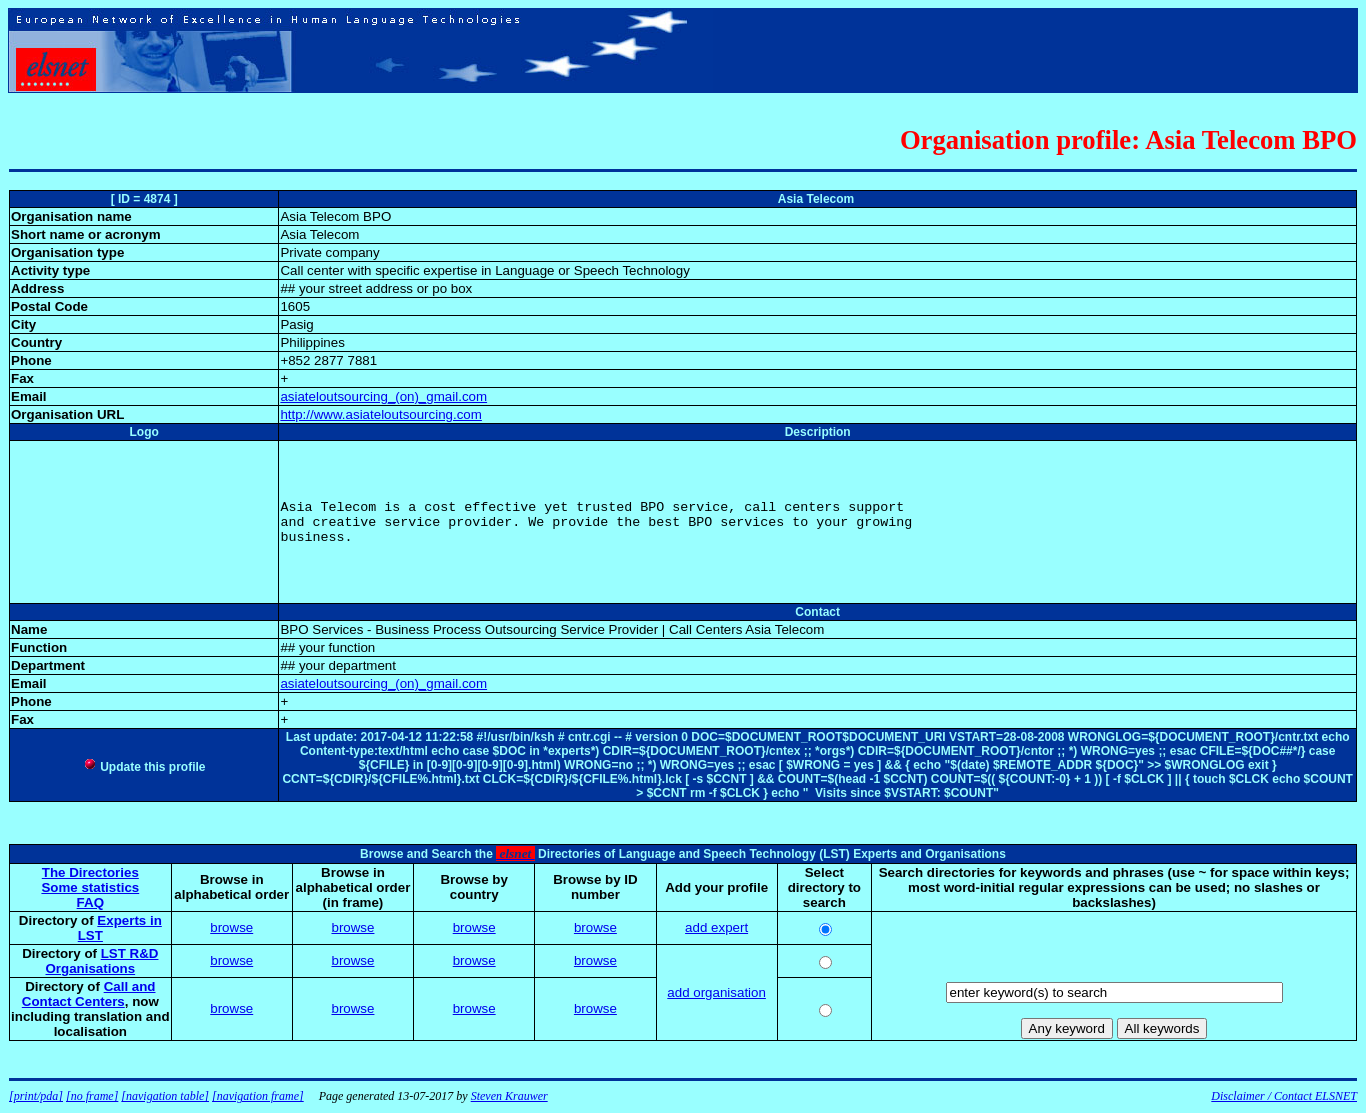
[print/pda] (36, 1096)
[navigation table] (165, 1096)
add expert (716, 927)
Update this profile (144, 767)
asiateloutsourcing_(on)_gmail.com (383, 396)
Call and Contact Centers (89, 994)
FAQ (90, 902)
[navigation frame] (258, 1096)
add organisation (716, 992)
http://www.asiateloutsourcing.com (381, 414)
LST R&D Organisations (102, 961)
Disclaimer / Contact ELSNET (1284, 1096)
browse (231, 927)
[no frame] (92, 1096)
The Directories (90, 872)
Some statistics (90, 887)
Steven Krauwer (509, 1096)
